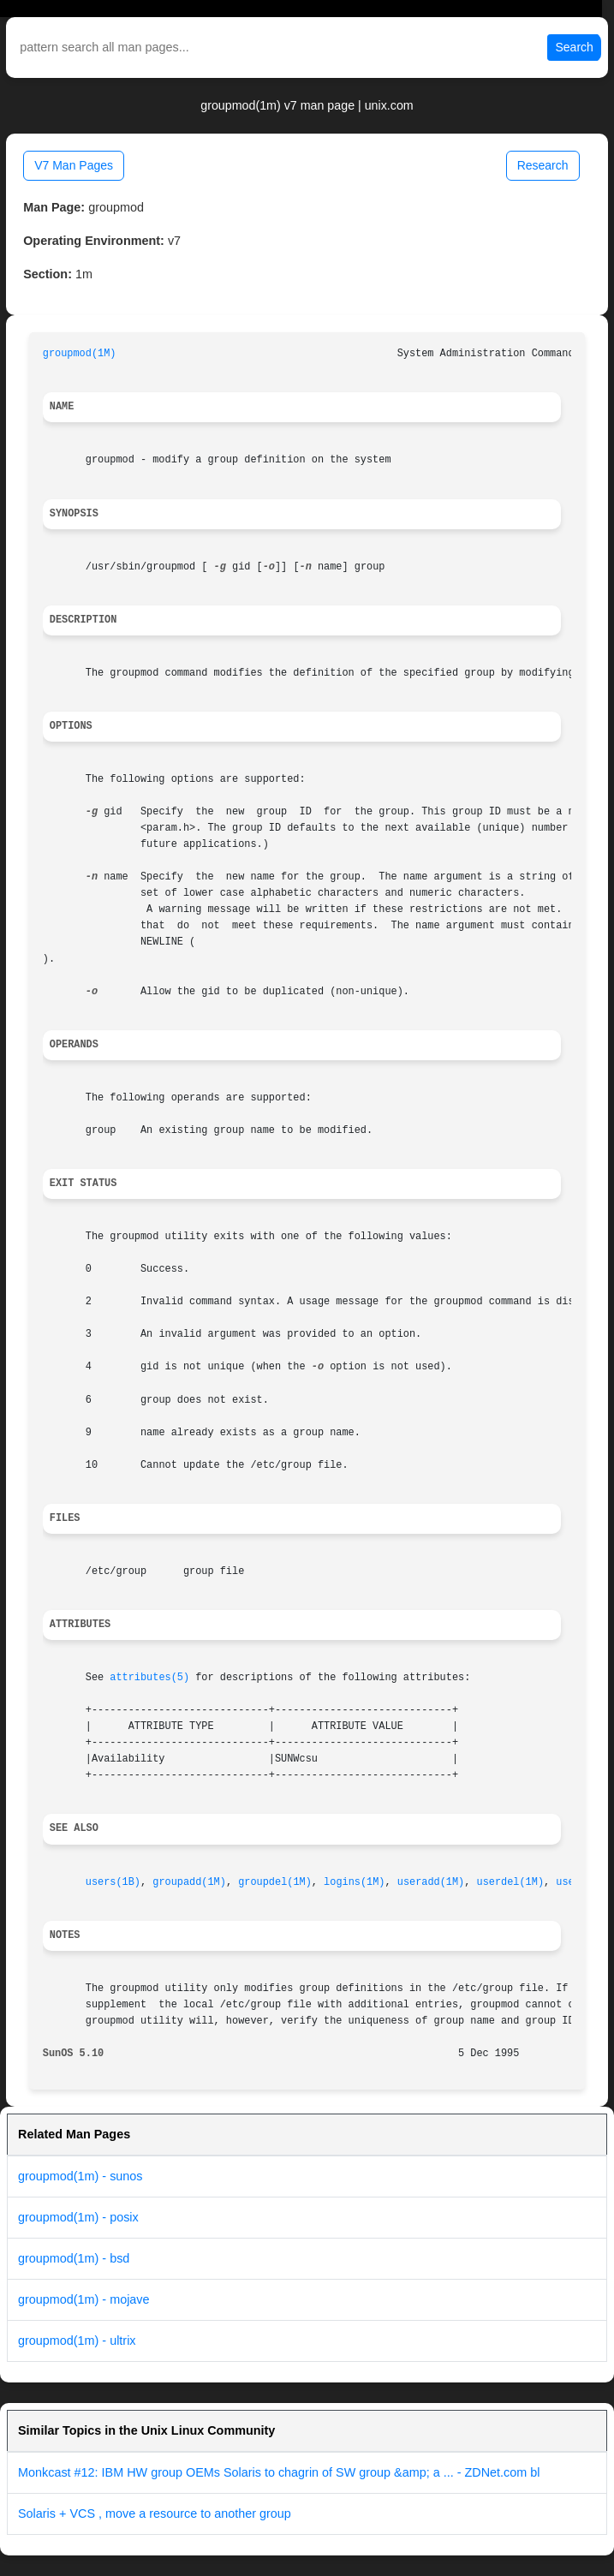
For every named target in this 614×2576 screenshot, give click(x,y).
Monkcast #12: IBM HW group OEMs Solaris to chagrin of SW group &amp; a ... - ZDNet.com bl (278, 2472)
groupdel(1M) (275, 1882)
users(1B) (113, 1882)
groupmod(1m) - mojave (84, 2299)
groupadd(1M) (189, 1882)
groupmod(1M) (79, 354)
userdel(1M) (511, 1882)
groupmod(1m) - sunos (80, 2176)
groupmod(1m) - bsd (73, 2258)
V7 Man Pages (73, 165)
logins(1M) (354, 1882)
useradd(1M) (431, 1882)
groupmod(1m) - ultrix (77, 2340)
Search (574, 47)
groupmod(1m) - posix (78, 2217)
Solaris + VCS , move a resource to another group (154, 2513)
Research (543, 165)
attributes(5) (149, 1678)
